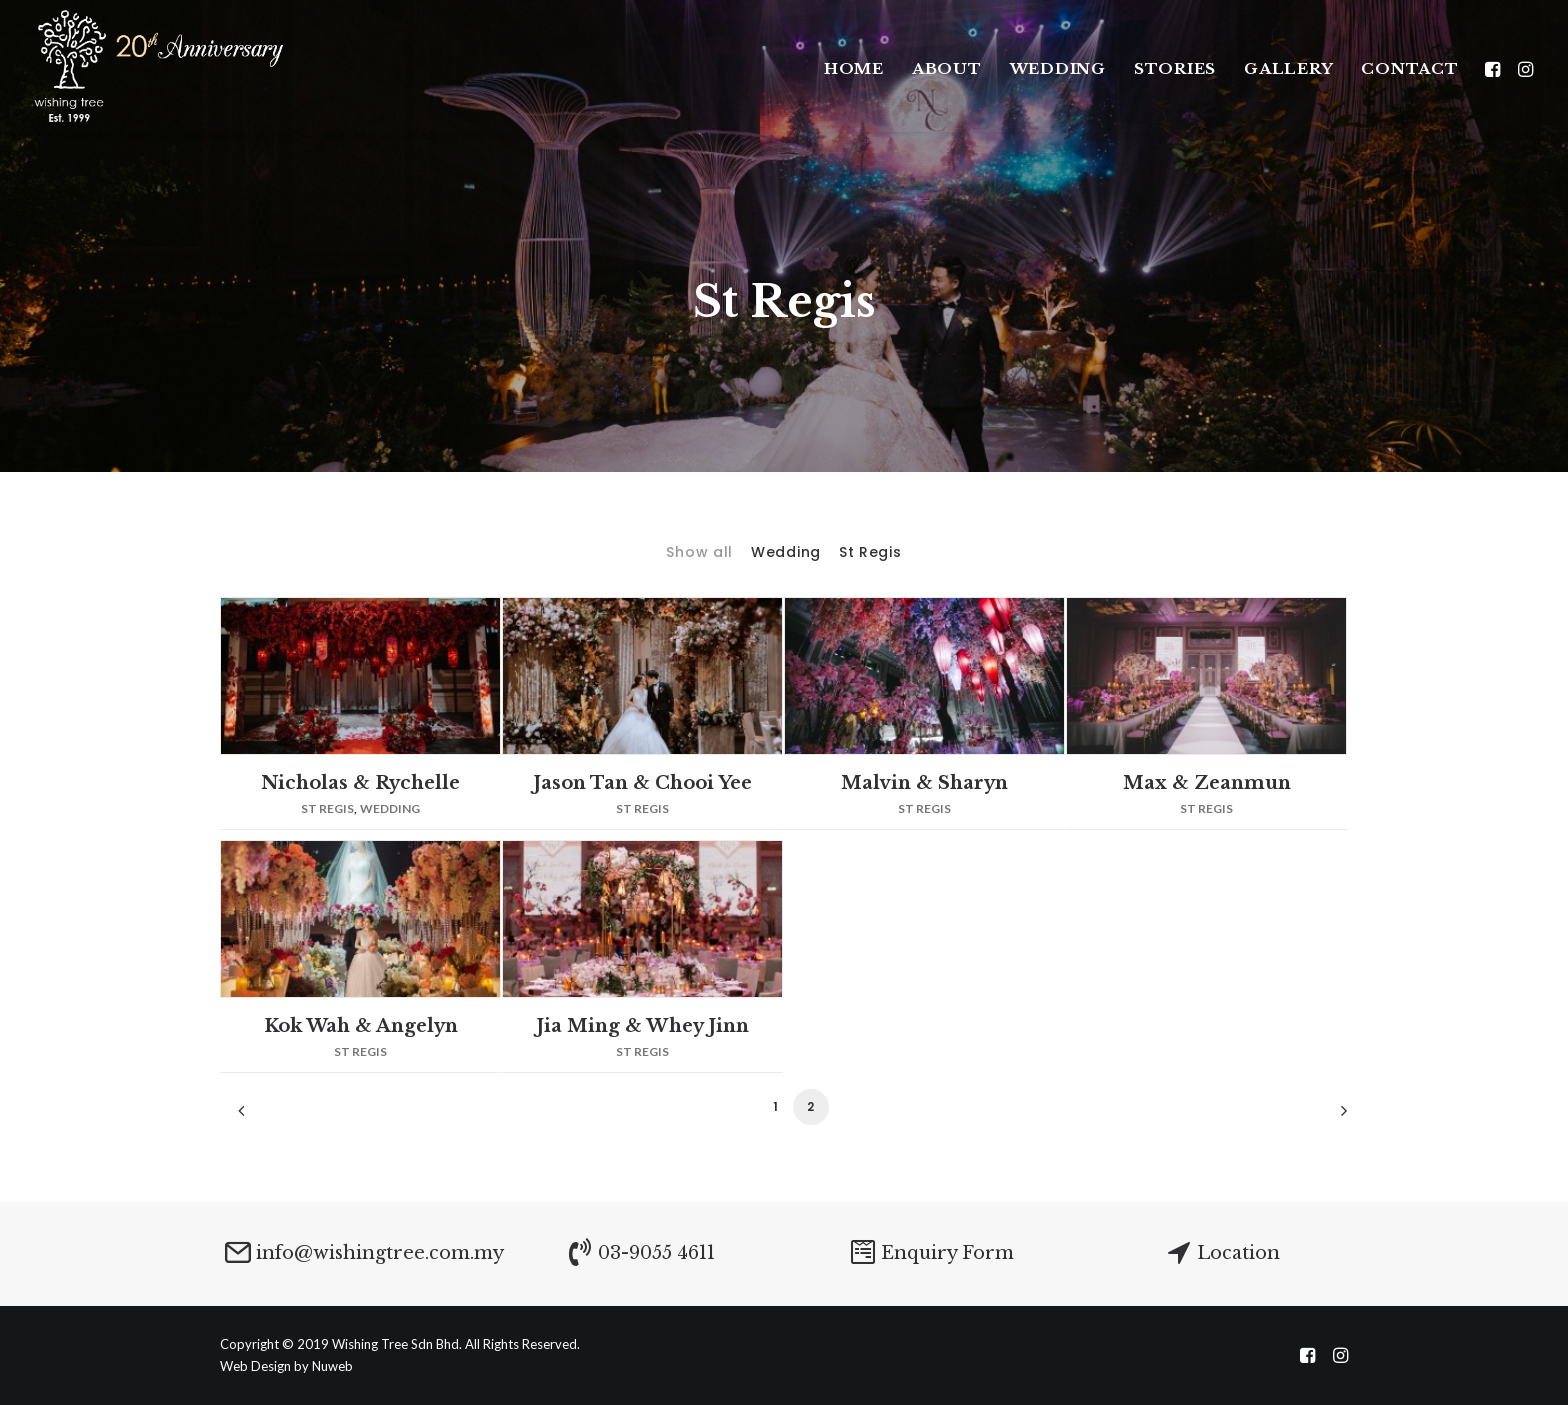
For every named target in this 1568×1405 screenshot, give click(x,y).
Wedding (786, 552)
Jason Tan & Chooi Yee (642, 783)
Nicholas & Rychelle (360, 783)
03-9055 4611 (656, 1253)
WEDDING (1058, 68)
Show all (699, 552)
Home (854, 68)
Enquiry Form (947, 1253)
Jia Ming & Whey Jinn (642, 1026)
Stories (1175, 68)
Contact (1409, 68)
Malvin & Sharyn (924, 783)
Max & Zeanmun (1207, 783)
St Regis (870, 552)
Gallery (1288, 68)
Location (1238, 1253)
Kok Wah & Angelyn (361, 1026)
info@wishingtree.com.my (380, 1253)
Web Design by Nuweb (286, 1366)
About (947, 68)
